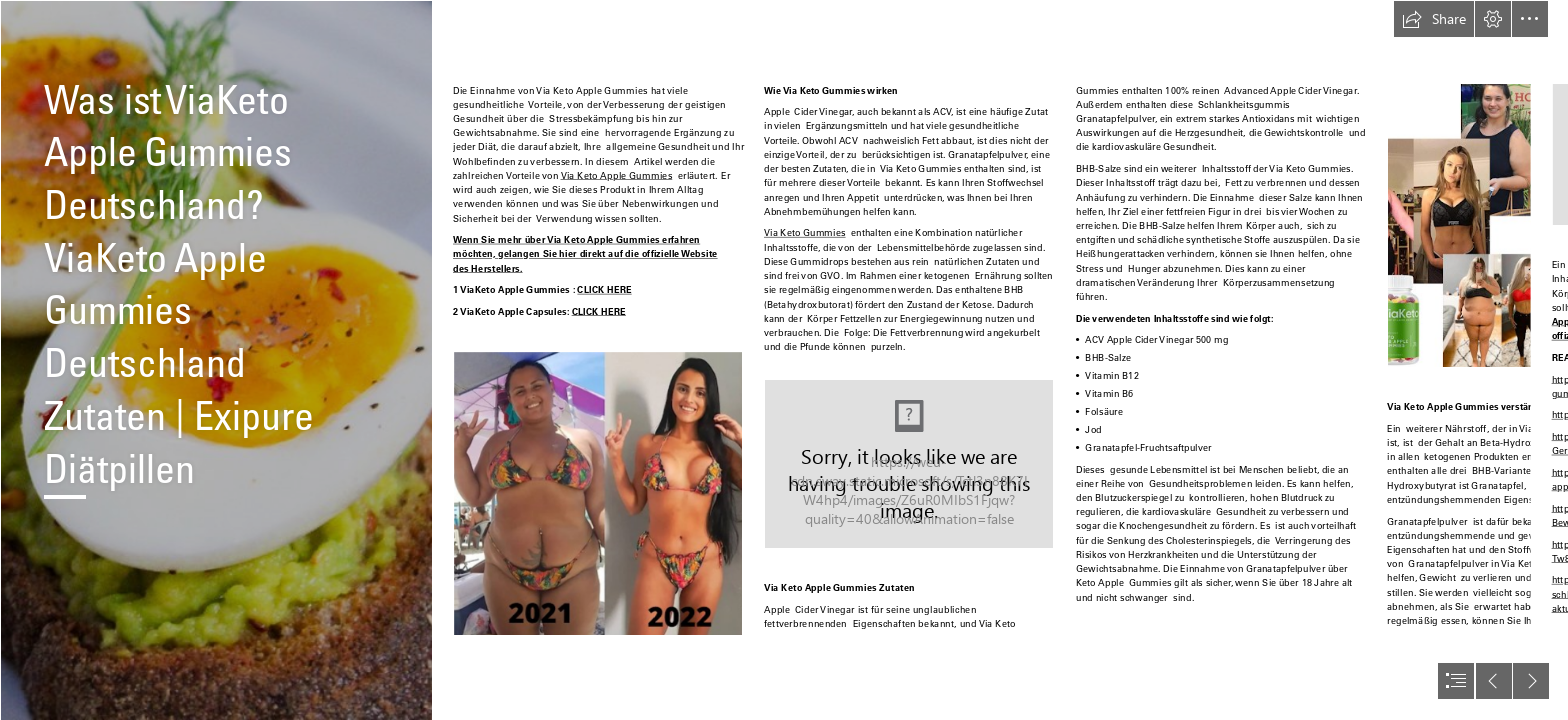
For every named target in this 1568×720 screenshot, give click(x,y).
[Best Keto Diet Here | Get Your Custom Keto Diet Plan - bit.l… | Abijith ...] (216, 360)
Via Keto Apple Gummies (616, 175)
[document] (784, 360)
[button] (1434, 19)
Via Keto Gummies (805, 232)
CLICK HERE (604, 289)
